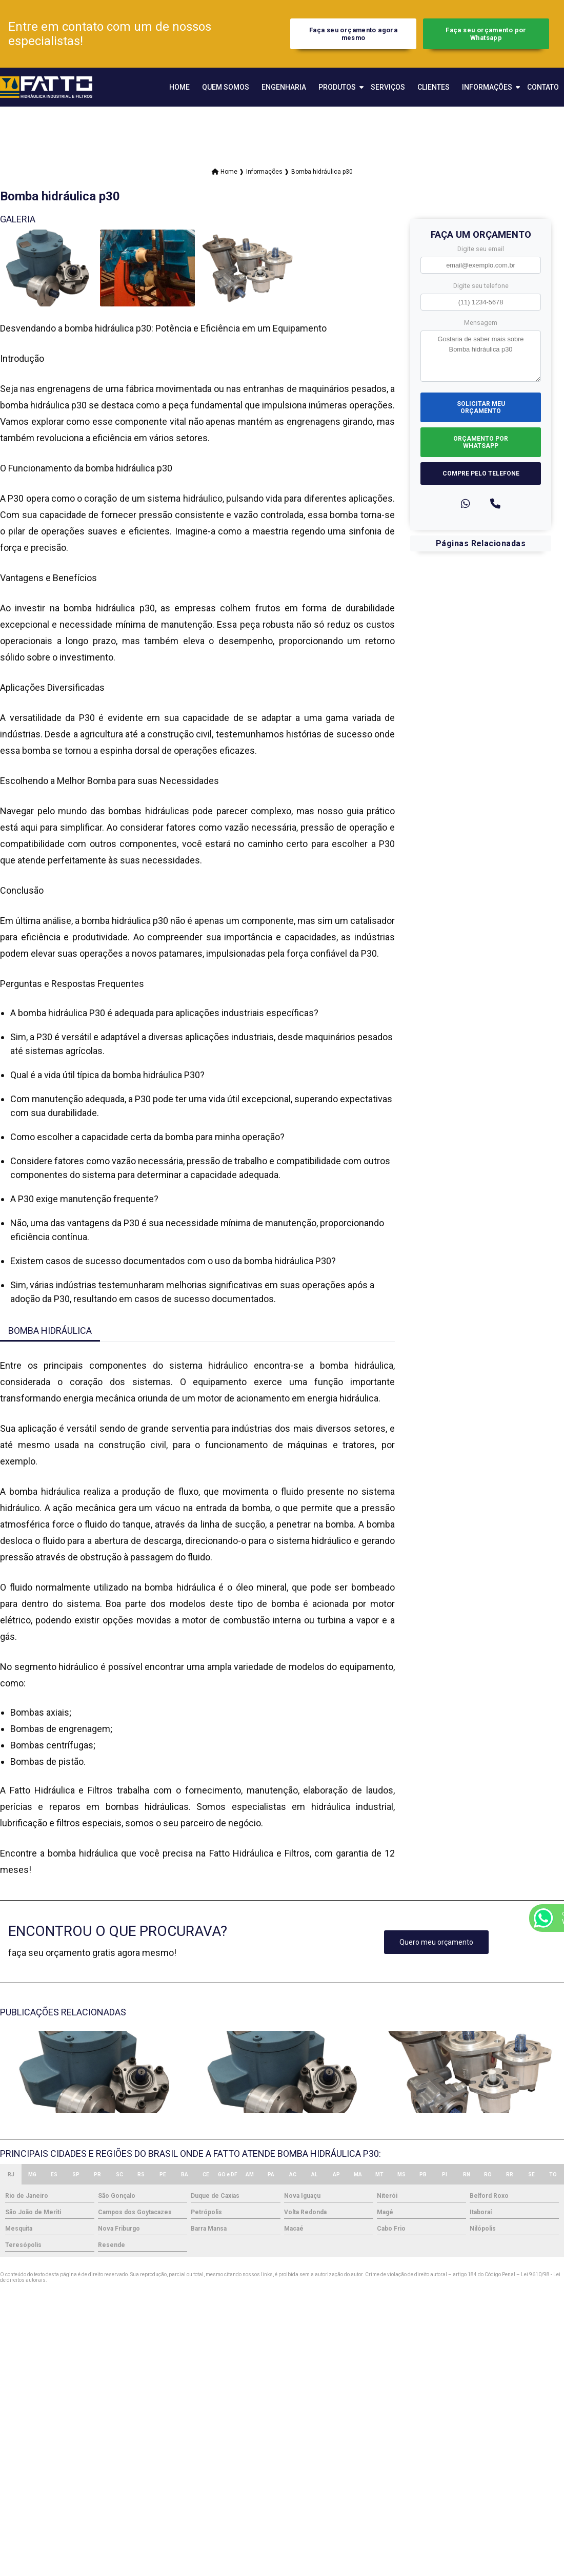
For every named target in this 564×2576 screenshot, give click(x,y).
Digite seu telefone (481, 286)
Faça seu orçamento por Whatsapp (486, 34)
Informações (487, 87)
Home (179, 87)
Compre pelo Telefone (480, 473)
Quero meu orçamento (436, 1942)
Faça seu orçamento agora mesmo (353, 34)
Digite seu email (480, 249)
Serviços (388, 87)
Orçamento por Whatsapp (480, 442)
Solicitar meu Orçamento (481, 407)
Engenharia (283, 87)
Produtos (337, 87)
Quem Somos (225, 87)
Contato (543, 87)
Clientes (433, 87)
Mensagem (480, 322)
